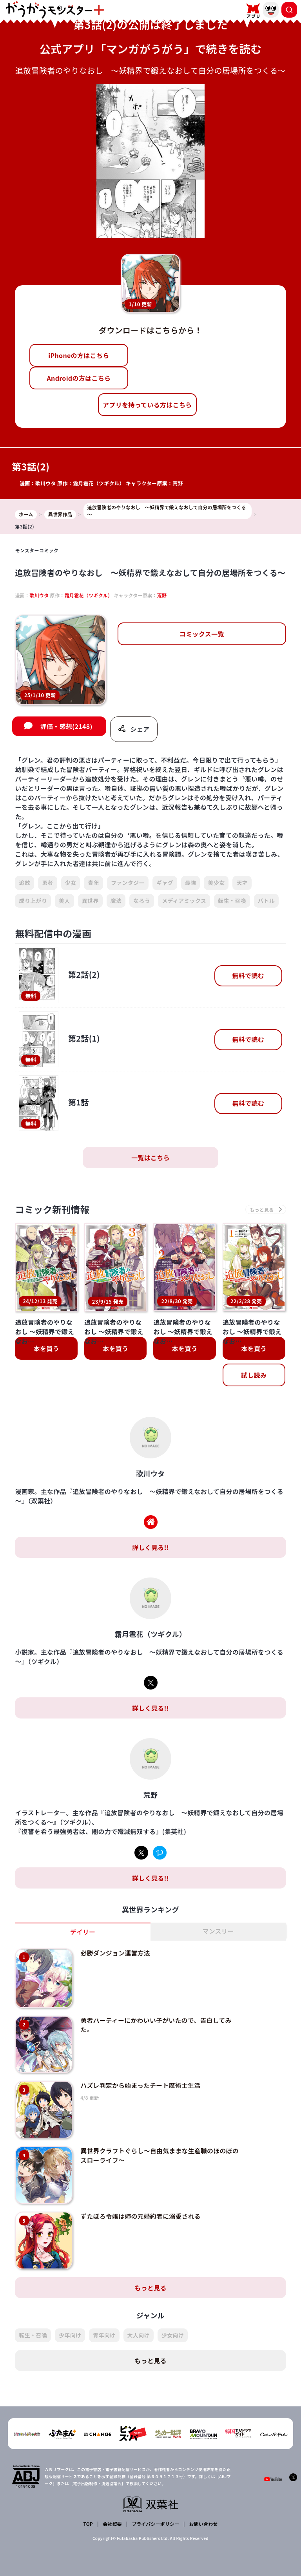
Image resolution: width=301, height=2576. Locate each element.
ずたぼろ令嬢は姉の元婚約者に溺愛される (138, 2207)
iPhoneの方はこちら (78, 355)
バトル (266, 901)
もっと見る (150, 2276)
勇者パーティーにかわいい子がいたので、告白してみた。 (154, 2022)
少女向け (172, 2323)
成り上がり (33, 901)
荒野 (178, 483)
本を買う (46, 1349)
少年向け (70, 2323)
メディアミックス (184, 901)
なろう (141, 901)
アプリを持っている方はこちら (147, 404)
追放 (24, 883)
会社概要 (112, 2511)
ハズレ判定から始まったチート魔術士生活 (138, 2081)
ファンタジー (128, 883)
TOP (88, 2511)
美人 (64, 901)
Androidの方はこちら (79, 378)
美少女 (216, 883)
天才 (242, 883)
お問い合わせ (203, 2511)
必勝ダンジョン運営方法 (113, 1953)
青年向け (104, 2323)
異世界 (90, 901)
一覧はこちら (150, 1158)
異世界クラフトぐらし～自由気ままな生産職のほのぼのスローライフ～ (158, 2148)
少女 (70, 883)
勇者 (47, 883)
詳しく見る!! (150, 1548)
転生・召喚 (232, 901)
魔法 (116, 901)
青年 (93, 883)
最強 (190, 883)
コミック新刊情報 (53, 1210)
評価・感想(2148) (66, 726)
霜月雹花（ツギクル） (99, 483)
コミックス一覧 (202, 634)
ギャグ (164, 883)
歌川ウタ (45, 483)
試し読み (254, 1375)
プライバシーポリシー (155, 2511)
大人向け (138, 2323)
